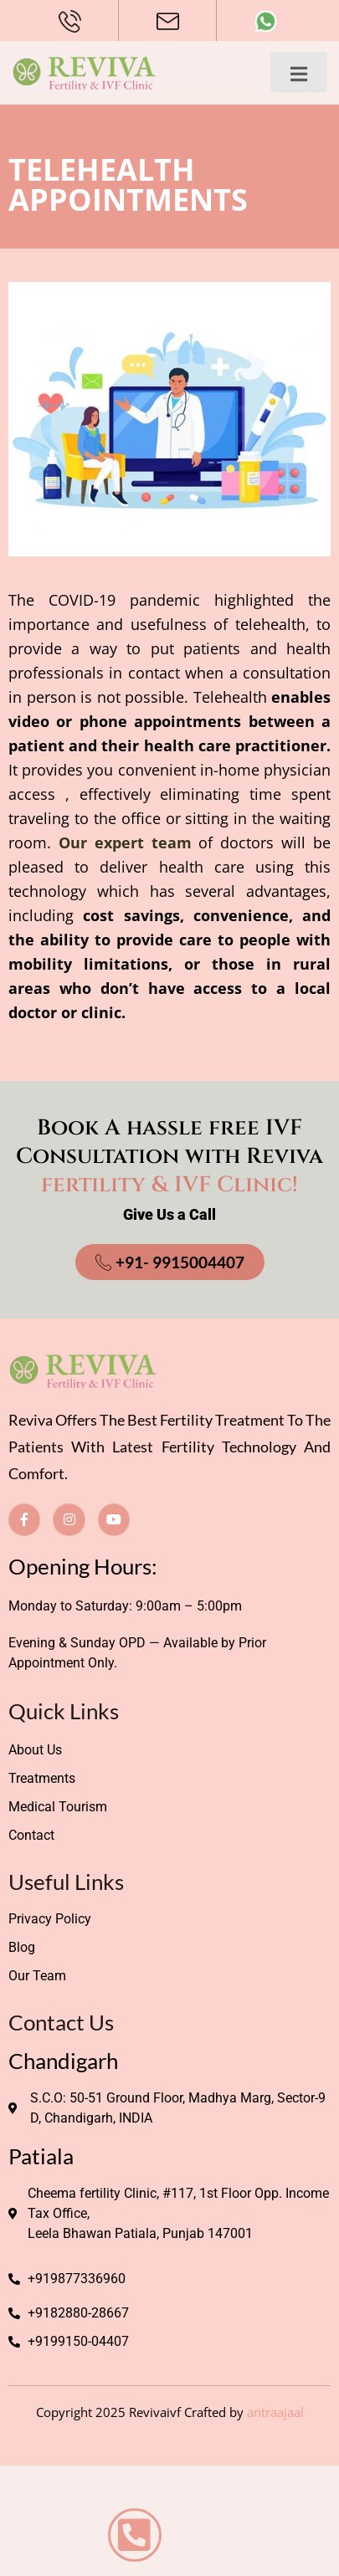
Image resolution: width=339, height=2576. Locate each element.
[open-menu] (298, 72)
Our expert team (125, 842)
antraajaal (275, 2412)
